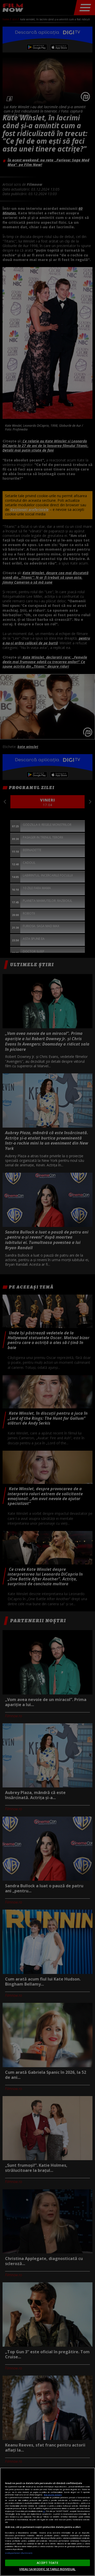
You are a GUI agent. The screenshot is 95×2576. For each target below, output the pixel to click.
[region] (47, 2522)
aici (44, 2511)
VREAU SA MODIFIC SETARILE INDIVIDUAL (47, 2569)
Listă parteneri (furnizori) (18, 2553)
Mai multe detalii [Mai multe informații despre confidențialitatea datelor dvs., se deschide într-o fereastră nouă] (53, 2494)
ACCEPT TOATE (47, 2563)
